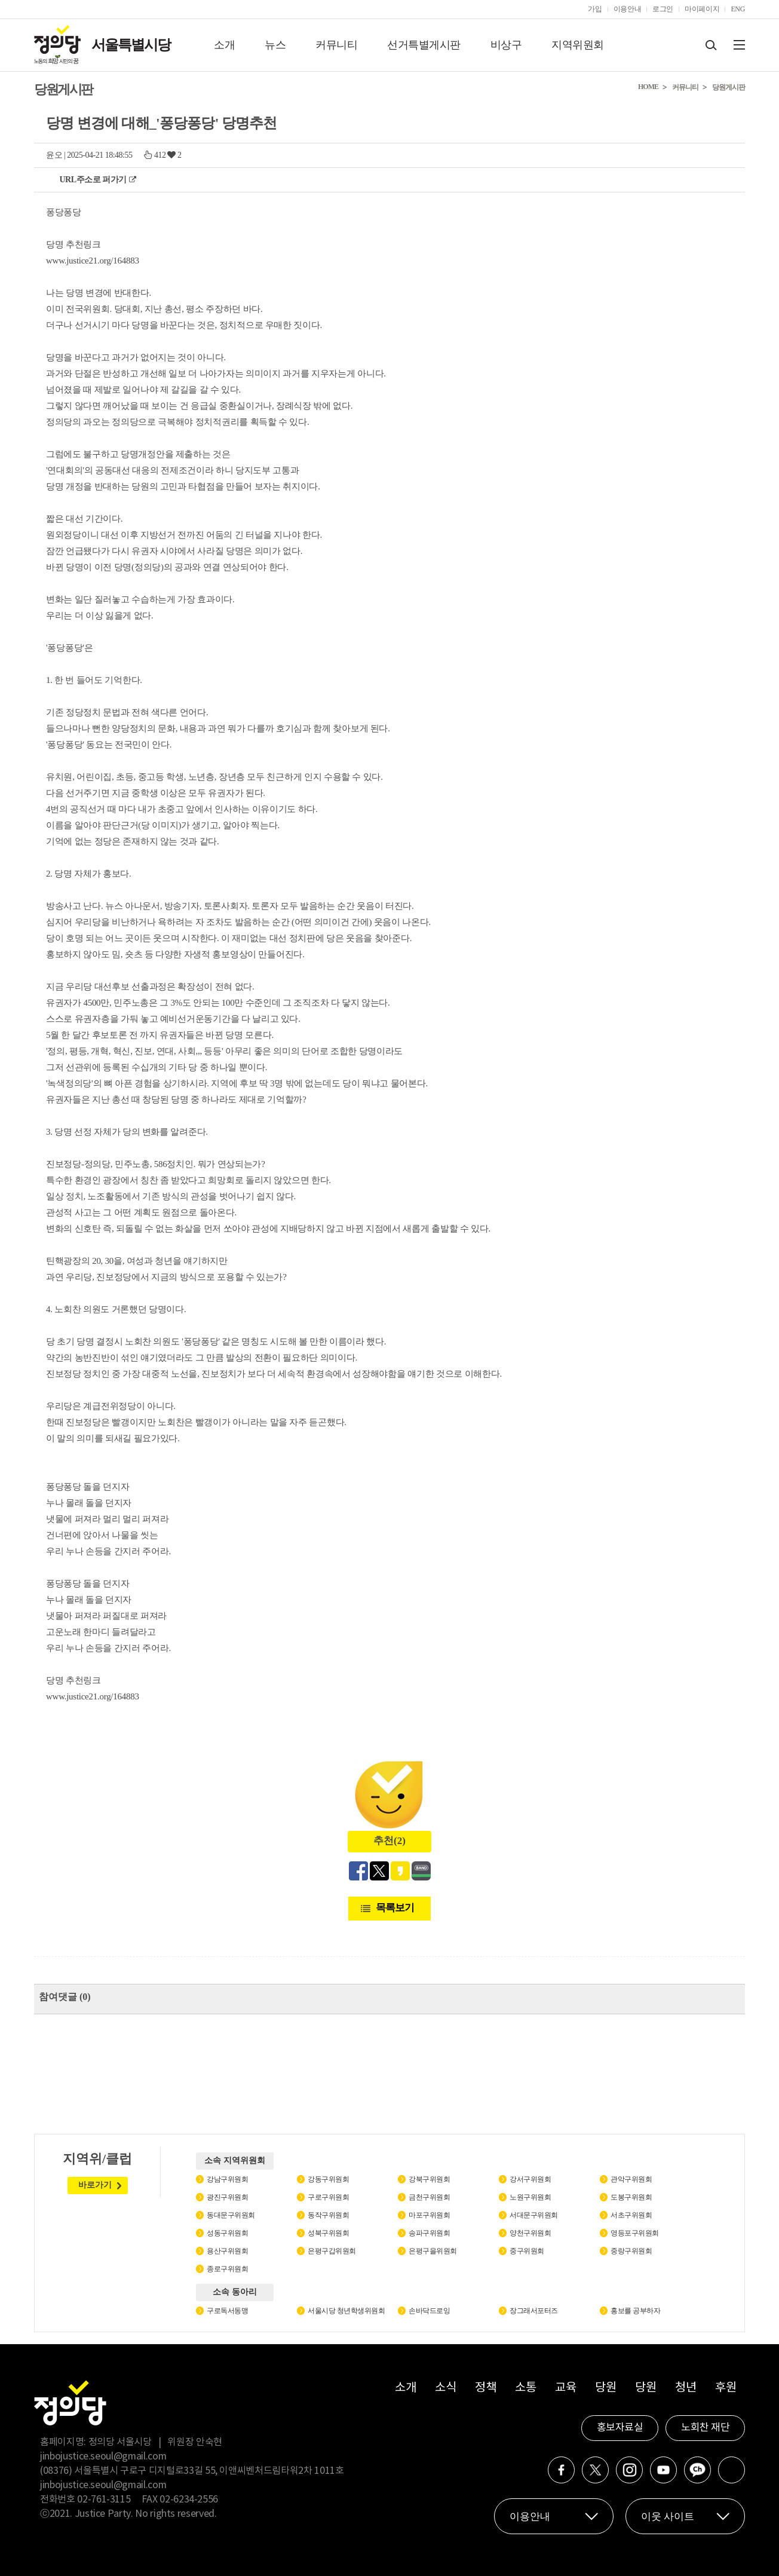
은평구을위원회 (433, 2251)
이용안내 (628, 9)
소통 (525, 2388)
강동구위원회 (328, 2179)
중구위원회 (527, 2251)
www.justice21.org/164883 (92, 260)
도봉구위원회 (631, 2197)
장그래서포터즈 (534, 2311)
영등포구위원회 (635, 2233)
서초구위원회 (631, 2215)
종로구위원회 (227, 2269)
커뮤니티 (336, 45)
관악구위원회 (631, 2179)
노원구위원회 (530, 2197)
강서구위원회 (530, 2179)
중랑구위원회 (631, 2251)
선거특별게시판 (424, 45)
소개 (224, 45)
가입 (595, 9)
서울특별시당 (130, 45)
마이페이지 (702, 9)
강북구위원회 (429, 2179)
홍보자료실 (620, 2428)
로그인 (662, 9)
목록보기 (395, 1907)
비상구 (506, 45)
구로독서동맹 (227, 2311)
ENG (738, 9)
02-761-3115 (103, 2499)
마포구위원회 (429, 2215)
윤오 (54, 155)
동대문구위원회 (231, 2215)
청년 (685, 2388)
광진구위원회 (227, 2197)
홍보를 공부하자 (635, 2311)
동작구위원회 (328, 2215)
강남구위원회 (227, 2179)
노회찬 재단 (705, 2428)
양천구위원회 (530, 2233)
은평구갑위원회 (332, 2251)
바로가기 (95, 2184)
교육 (565, 2388)
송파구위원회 (429, 2233)
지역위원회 (577, 45)
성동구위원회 (227, 2233)
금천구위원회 (429, 2197)
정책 (485, 2388)
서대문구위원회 (534, 2215)
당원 (605, 2388)
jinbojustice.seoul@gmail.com (103, 2456)
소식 (445, 2388)
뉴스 (275, 45)
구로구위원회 (328, 2197)
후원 (725, 2388)
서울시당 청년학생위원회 (346, 2311)
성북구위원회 (328, 2233)
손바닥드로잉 (429, 2311)
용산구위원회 (227, 2251)
